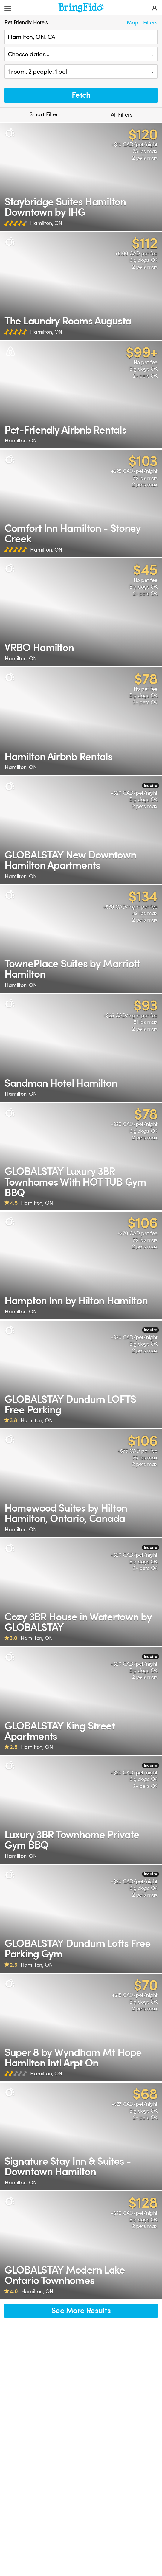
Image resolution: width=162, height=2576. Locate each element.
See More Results (81, 2311)
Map (132, 22)
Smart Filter (40, 114)
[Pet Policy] (9, 133)
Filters (150, 22)
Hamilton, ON (46, 223)
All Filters (121, 114)
